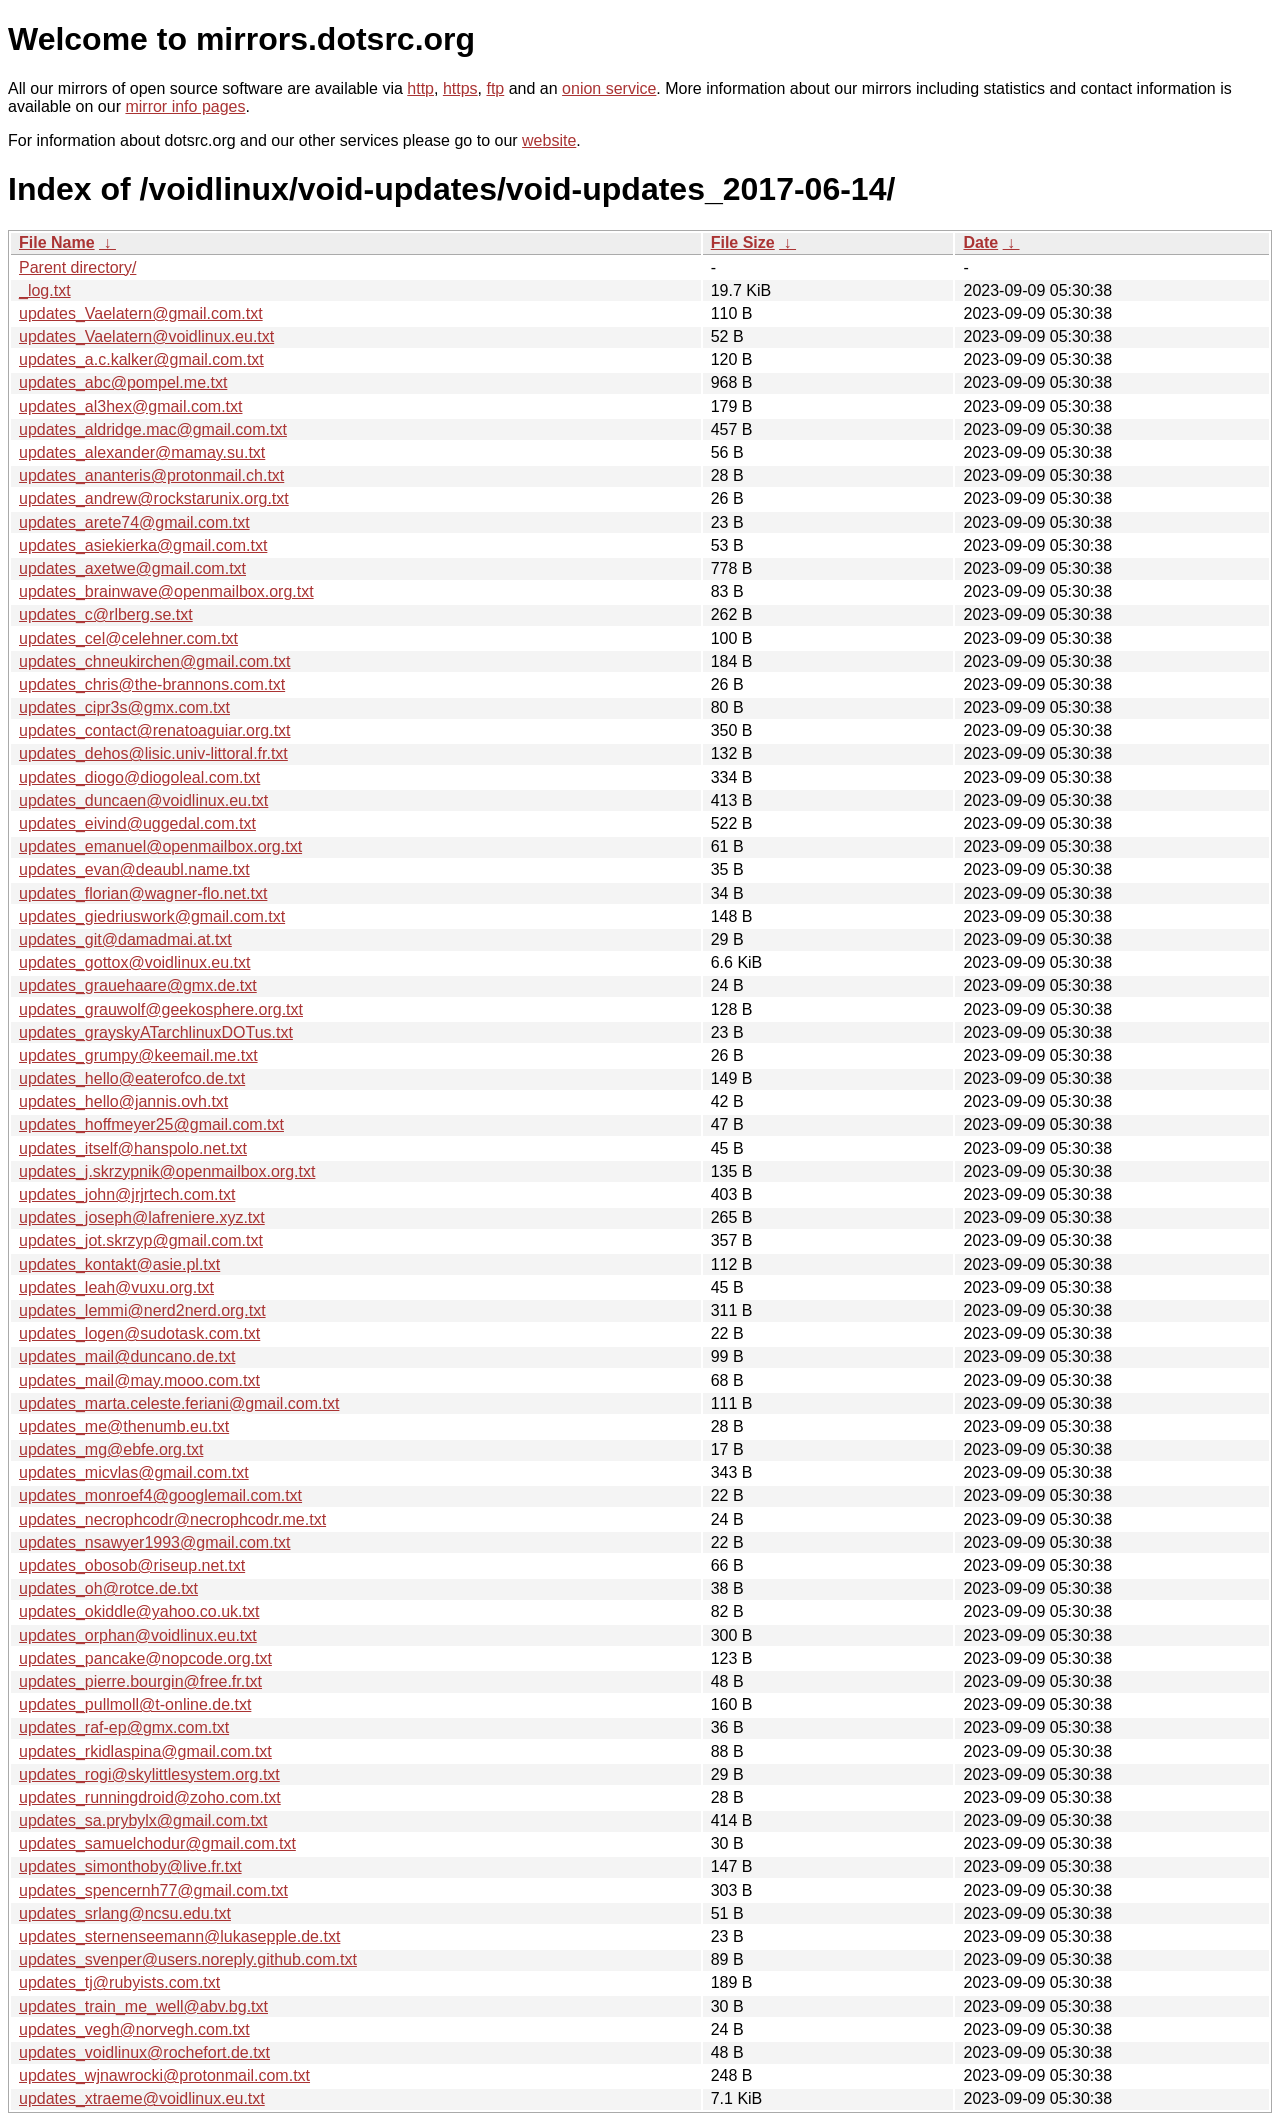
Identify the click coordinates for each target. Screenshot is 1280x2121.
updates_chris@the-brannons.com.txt (152, 684)
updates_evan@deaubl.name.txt (134, 869)
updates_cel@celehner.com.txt (128, 638)
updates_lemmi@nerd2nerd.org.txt (142, 1310)
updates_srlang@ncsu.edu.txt (125, 1913)
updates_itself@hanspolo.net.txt (133, 1148)
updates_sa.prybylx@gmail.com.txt (143, 1820)
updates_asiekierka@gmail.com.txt (143, 545)
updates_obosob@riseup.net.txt (132, 1565)
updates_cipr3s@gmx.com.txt (124, 707)
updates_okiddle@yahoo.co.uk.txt (139, 1611)
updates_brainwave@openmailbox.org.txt (166, 591)
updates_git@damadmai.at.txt (125, 939)
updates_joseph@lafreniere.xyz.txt (142, 1217)
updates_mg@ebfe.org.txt (111, 1449)
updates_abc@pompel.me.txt (123, 382)
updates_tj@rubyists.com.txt (119, 1982)
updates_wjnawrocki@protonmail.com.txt (164, 2075)
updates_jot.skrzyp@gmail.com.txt (141, 1240)
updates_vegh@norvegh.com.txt (134, 2029)
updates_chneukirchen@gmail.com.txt (155, 661)
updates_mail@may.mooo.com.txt (139, 1380)
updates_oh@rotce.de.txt (108, 1588)
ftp (495, 88)
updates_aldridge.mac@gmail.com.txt (153, 429)
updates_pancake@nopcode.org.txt (145, 1658)
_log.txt (45, 290)
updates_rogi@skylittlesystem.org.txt (149, 1774)
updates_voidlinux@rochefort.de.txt (144, 2052)
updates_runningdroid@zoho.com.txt (150, 1797)
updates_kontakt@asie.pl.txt (119, 1264)
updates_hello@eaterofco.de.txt (132, 1078)
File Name (57, 242)
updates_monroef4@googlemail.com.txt (160, 1495)
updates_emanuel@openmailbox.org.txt (160, 846)
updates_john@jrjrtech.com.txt (127, 1194)
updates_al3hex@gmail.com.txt (130, 406)
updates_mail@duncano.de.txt (127, 1356)
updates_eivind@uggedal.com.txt (137, 823)
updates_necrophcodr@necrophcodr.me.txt (172, 1519)
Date (980, 242)
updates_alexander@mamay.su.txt (142, 452)
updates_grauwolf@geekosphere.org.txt (161, 1009)
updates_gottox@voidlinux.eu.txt (135, 962)
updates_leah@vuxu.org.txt (116, 1287)
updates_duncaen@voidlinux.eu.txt (143, 800)
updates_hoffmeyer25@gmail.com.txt (151, 1124)
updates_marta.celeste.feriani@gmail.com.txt (179, 1403)
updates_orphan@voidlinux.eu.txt (138, 1635)
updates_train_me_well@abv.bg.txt (143, 2006)
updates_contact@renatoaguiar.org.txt (155, 730)
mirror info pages (185, 106)
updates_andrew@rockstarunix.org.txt (154, 498)
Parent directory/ (77, 267)
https (460, 88)
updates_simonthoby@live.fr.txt (130, 1866)
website (549, 140)
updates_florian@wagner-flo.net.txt (143, 893)
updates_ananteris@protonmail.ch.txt (151, 475)
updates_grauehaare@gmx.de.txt (138, 985)
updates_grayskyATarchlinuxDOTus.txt (156, 1032)
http (420, 88)
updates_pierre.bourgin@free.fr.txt (140, 1681)
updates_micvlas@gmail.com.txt (134, 1472)
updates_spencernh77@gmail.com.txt (153, 1890)
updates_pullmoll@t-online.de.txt (135, 1704)
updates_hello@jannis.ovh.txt (123, 1101)
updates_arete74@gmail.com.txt (134, 522)
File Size (743, 242)
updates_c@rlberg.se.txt (106, 614)
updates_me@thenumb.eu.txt (124, 1426)
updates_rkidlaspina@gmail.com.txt (145, 1751)
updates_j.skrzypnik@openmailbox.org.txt (167, 1171)
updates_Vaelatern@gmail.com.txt (141, 313)
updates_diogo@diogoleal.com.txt (139, 777)
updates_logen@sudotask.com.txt (139, 1333)
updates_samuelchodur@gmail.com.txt (157, 1843)
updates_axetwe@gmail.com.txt (132, 568)
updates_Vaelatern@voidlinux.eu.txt (146, 336)
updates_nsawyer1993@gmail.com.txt (155, 1542)
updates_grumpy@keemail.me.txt (138, 1055)
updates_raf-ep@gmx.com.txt (124, 1727)
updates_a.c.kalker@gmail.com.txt (141, 359)
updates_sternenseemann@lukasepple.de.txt (179, 1936)
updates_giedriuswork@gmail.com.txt (152, 916)
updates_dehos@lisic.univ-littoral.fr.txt (153, 753)
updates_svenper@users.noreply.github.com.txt (188, 1959)
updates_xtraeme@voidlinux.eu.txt (142, 2098)
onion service (609, 88)
